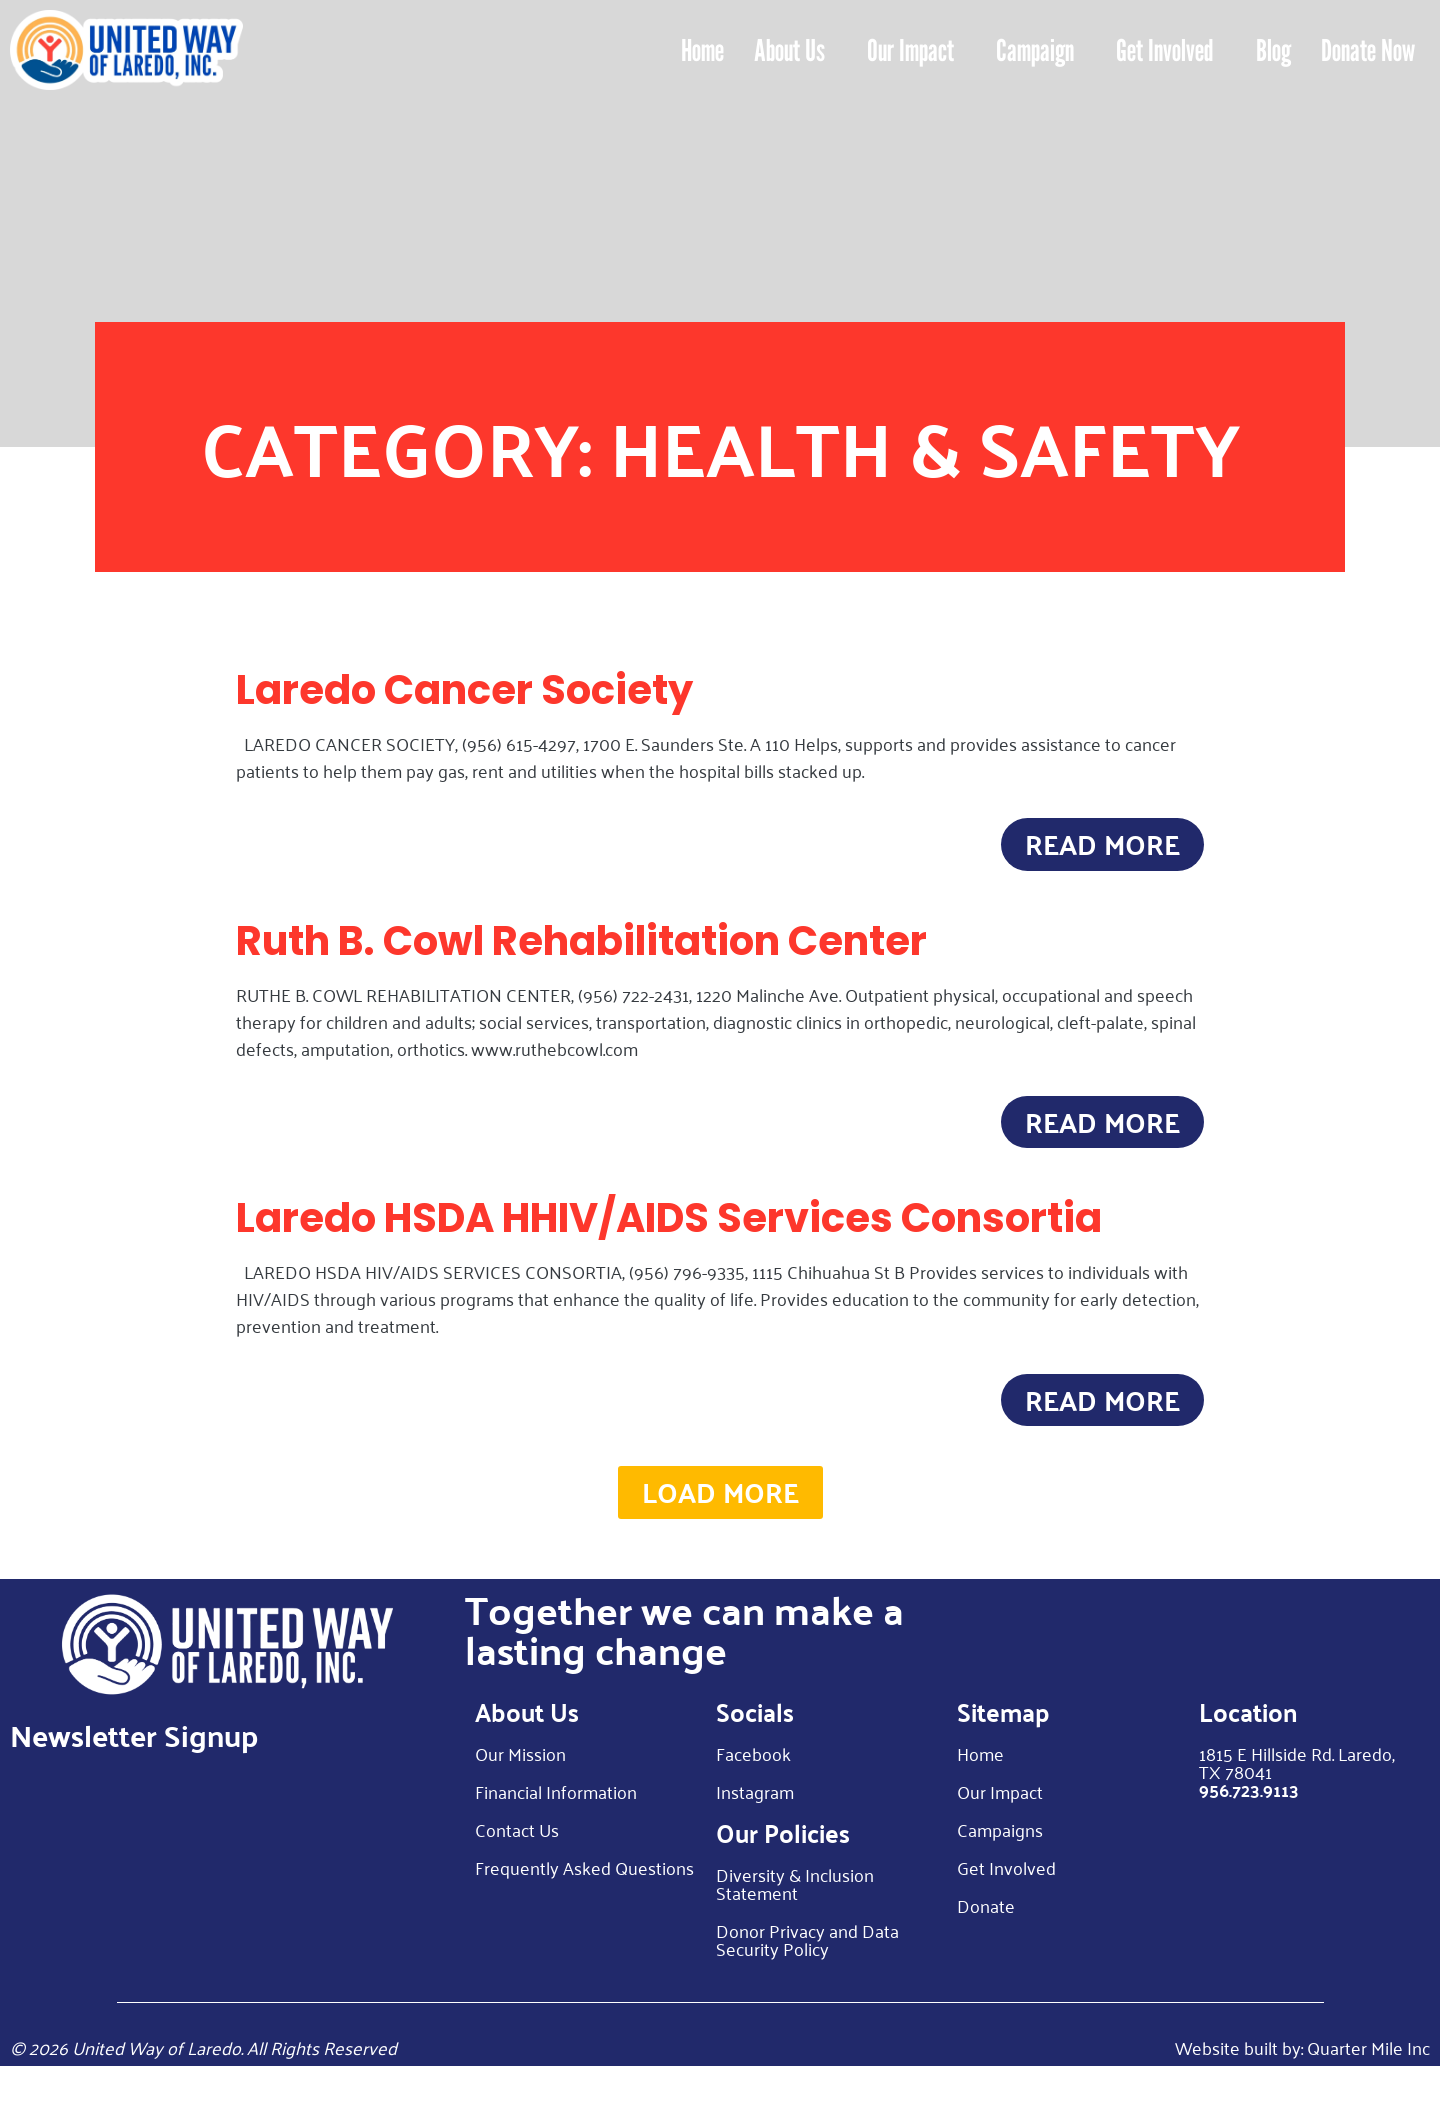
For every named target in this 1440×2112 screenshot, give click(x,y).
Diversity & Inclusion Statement (795, 1929)
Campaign (1035, 50)
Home (702, 50)
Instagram (755, 1837)
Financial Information (556, 1837)
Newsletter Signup (134, 1780)
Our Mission (520, 1799)
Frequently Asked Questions (584, 1913)
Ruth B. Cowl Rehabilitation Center (581, 952)
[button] (720, 1533)
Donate (986, 1951)
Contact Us (517, 1875)
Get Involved (1165, 50)
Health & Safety (925, 446)
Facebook (753, 1799)
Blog (1273, 50)
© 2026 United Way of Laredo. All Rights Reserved (203, 2093)
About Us (789, 50)
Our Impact (910, 50)
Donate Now (1368, 50)
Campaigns (1000, 1875)
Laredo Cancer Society (464, 690)
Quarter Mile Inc (1368, 2093)
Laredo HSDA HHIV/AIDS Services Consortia (669, 1241)
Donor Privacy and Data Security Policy (807, 1985)
